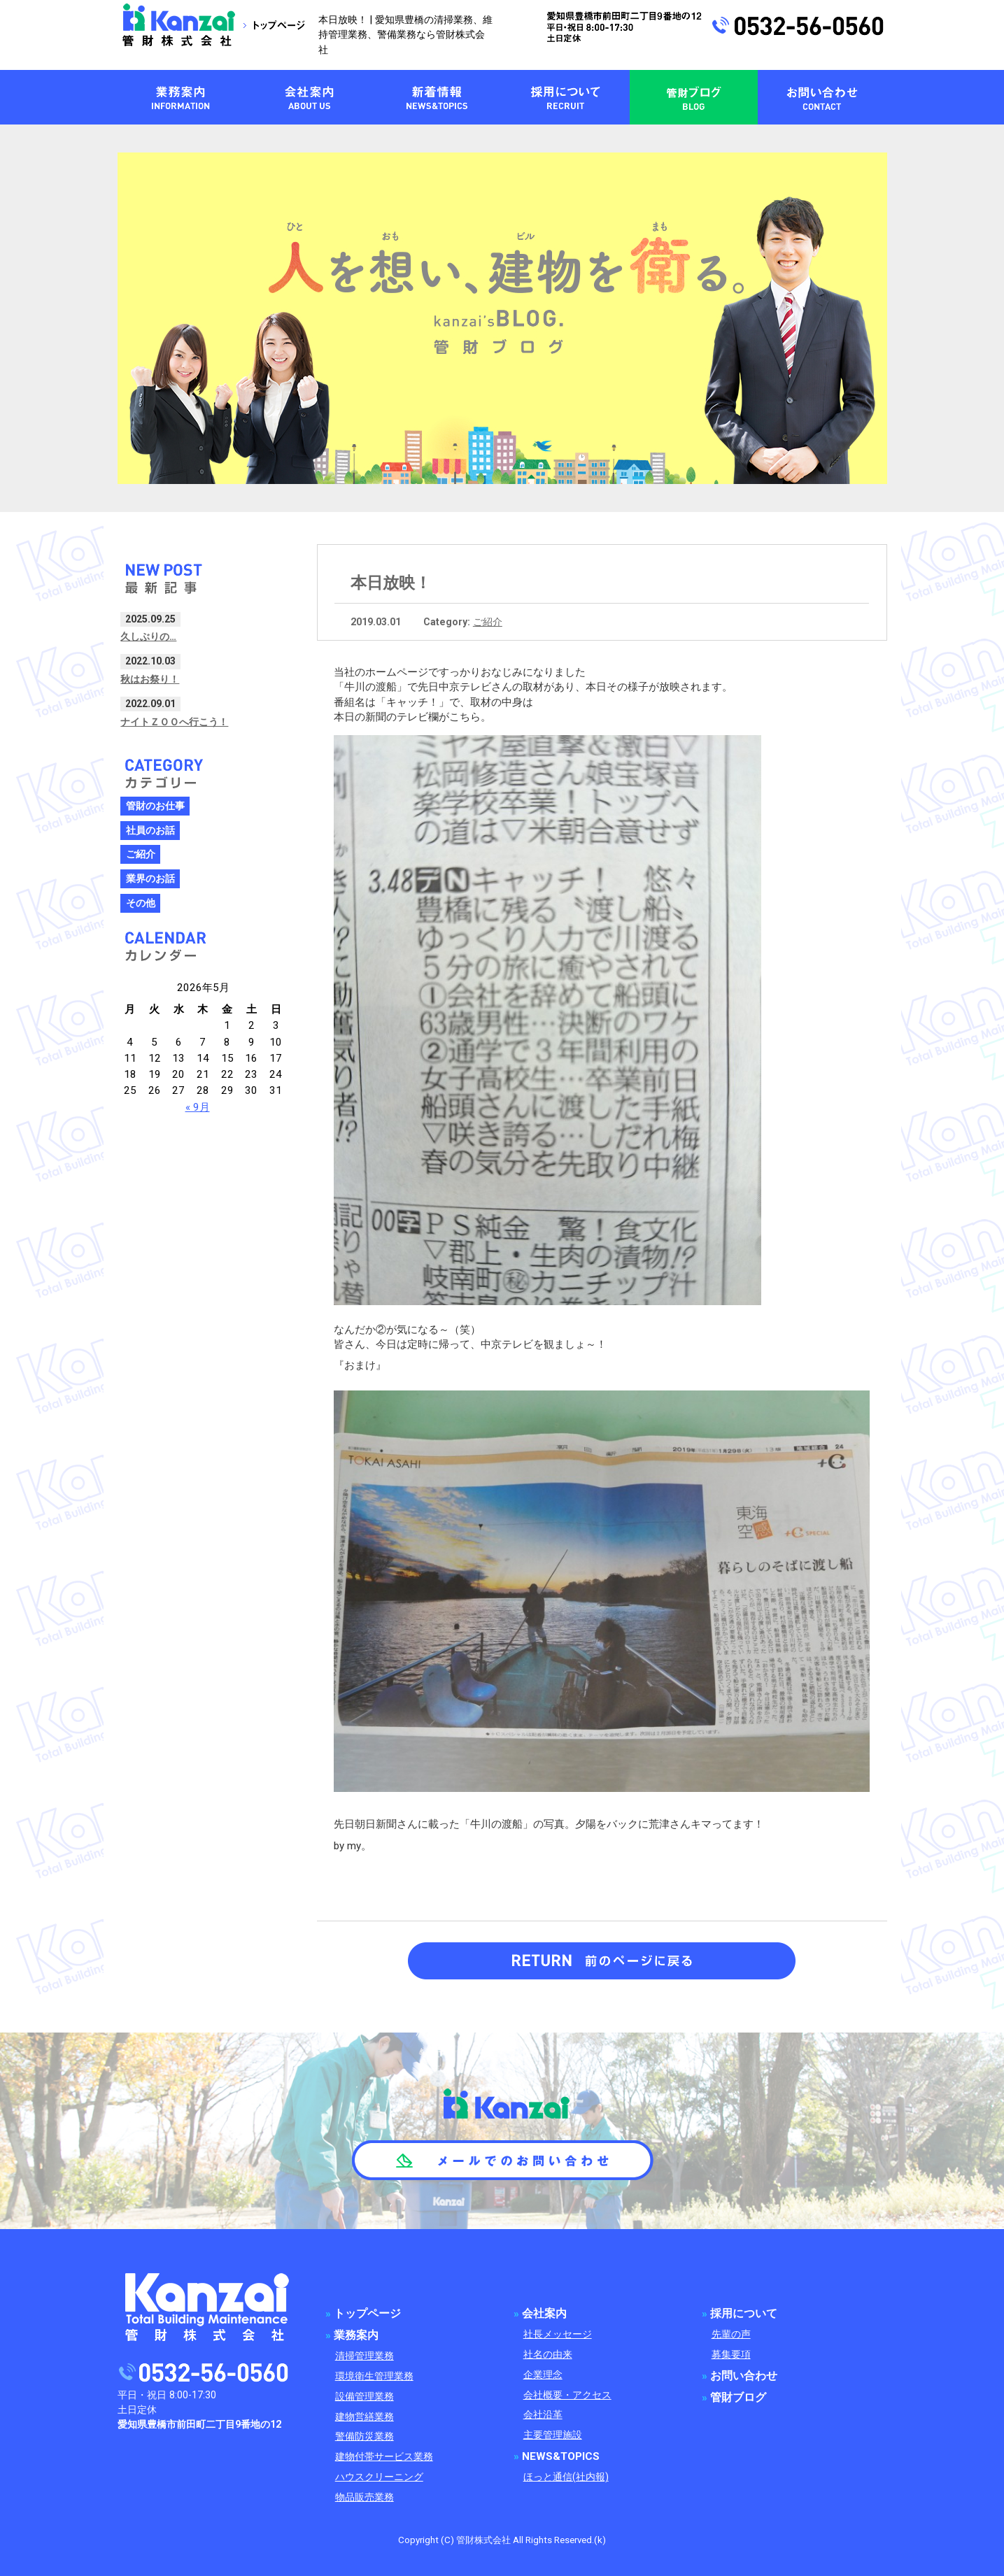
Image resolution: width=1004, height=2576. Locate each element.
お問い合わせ (743, 2376)
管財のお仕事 (155, 806)
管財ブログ (738, 2397)
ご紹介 (487, 621)
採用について (743, 2313)
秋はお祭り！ (149, 679)
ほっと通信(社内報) (566, 2477)
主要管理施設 (552, 2435)
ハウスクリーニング (379, 2477)
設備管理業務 (364, 2397)
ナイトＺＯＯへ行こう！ (174, 721)
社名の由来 (547, 2355)
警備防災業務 (364, 2436)
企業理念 (543, 2375)
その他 (140, 903)
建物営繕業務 (364, 2417)
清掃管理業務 (364, 2356)
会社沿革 (543, 2415)
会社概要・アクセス (567, 2395)
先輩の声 (731, 2334)
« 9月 (197, 1107)
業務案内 (356, 2335)
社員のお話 (150, 831)
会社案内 (544, 2313)
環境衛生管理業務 (374, 2376)
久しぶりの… (148, 636)
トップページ (367, 2313)
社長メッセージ (557, 2334)
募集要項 (731, 2355)
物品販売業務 (364, 2497)
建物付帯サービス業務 (384, 2457)
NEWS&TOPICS (561, 2456)
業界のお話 (150, 879)
